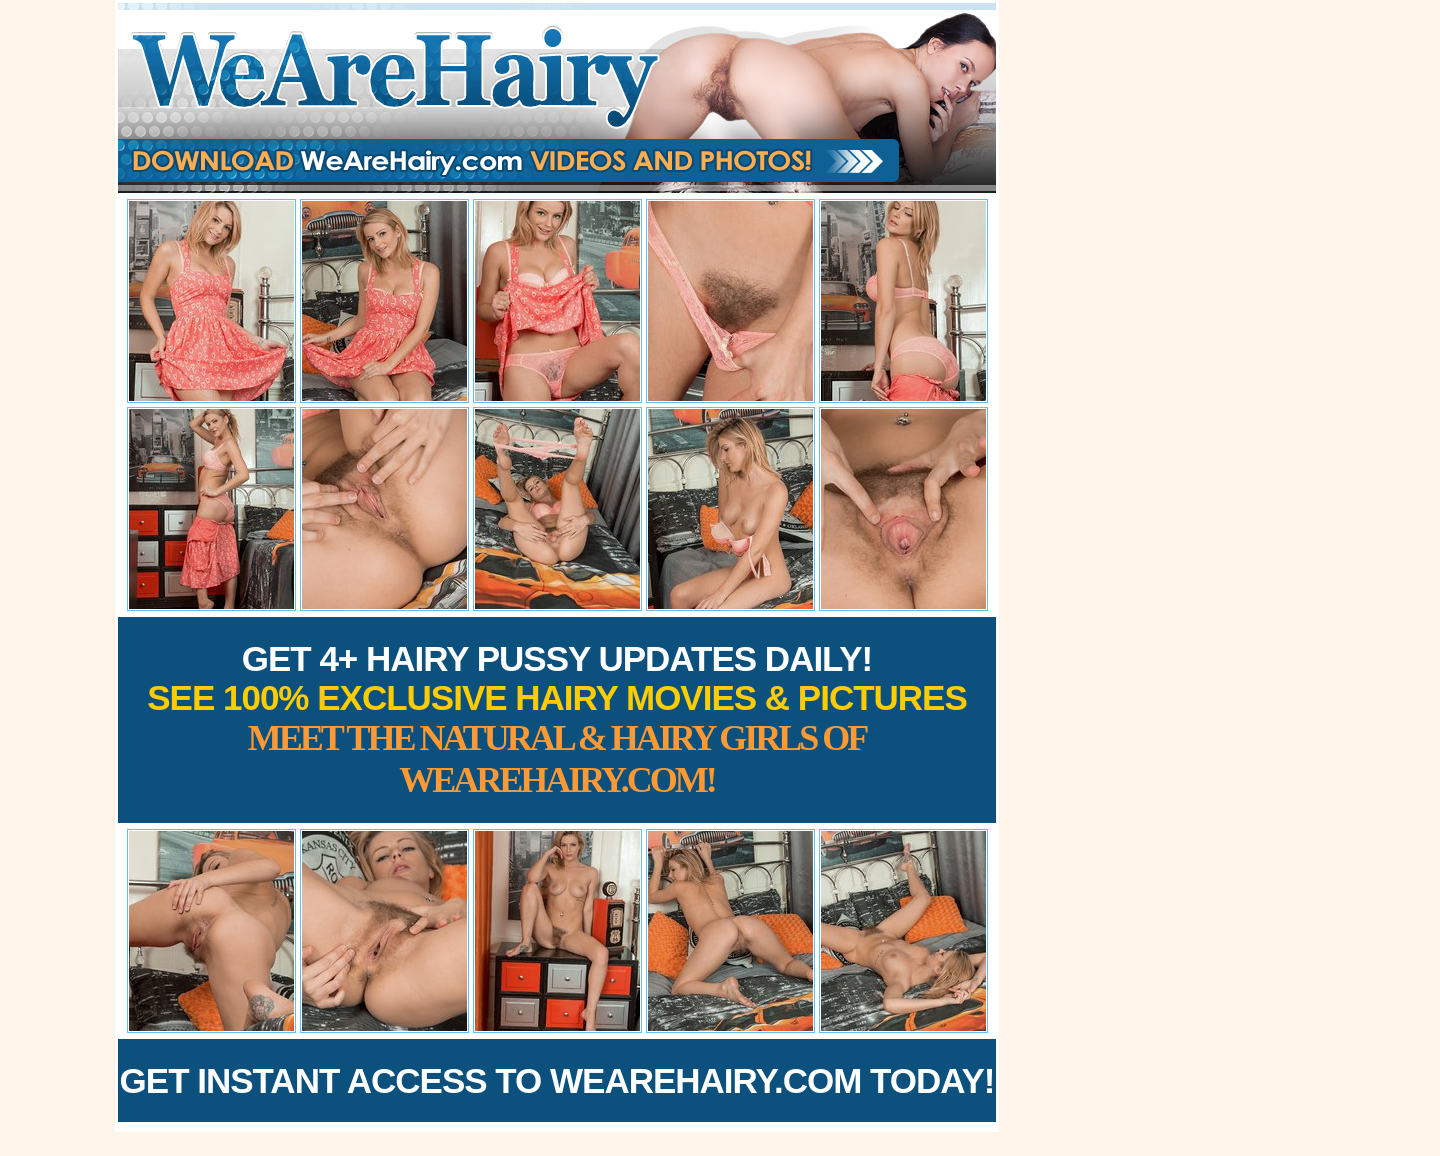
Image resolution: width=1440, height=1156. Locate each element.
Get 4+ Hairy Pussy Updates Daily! (557, 719)
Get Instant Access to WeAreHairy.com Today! (557, 1080)
